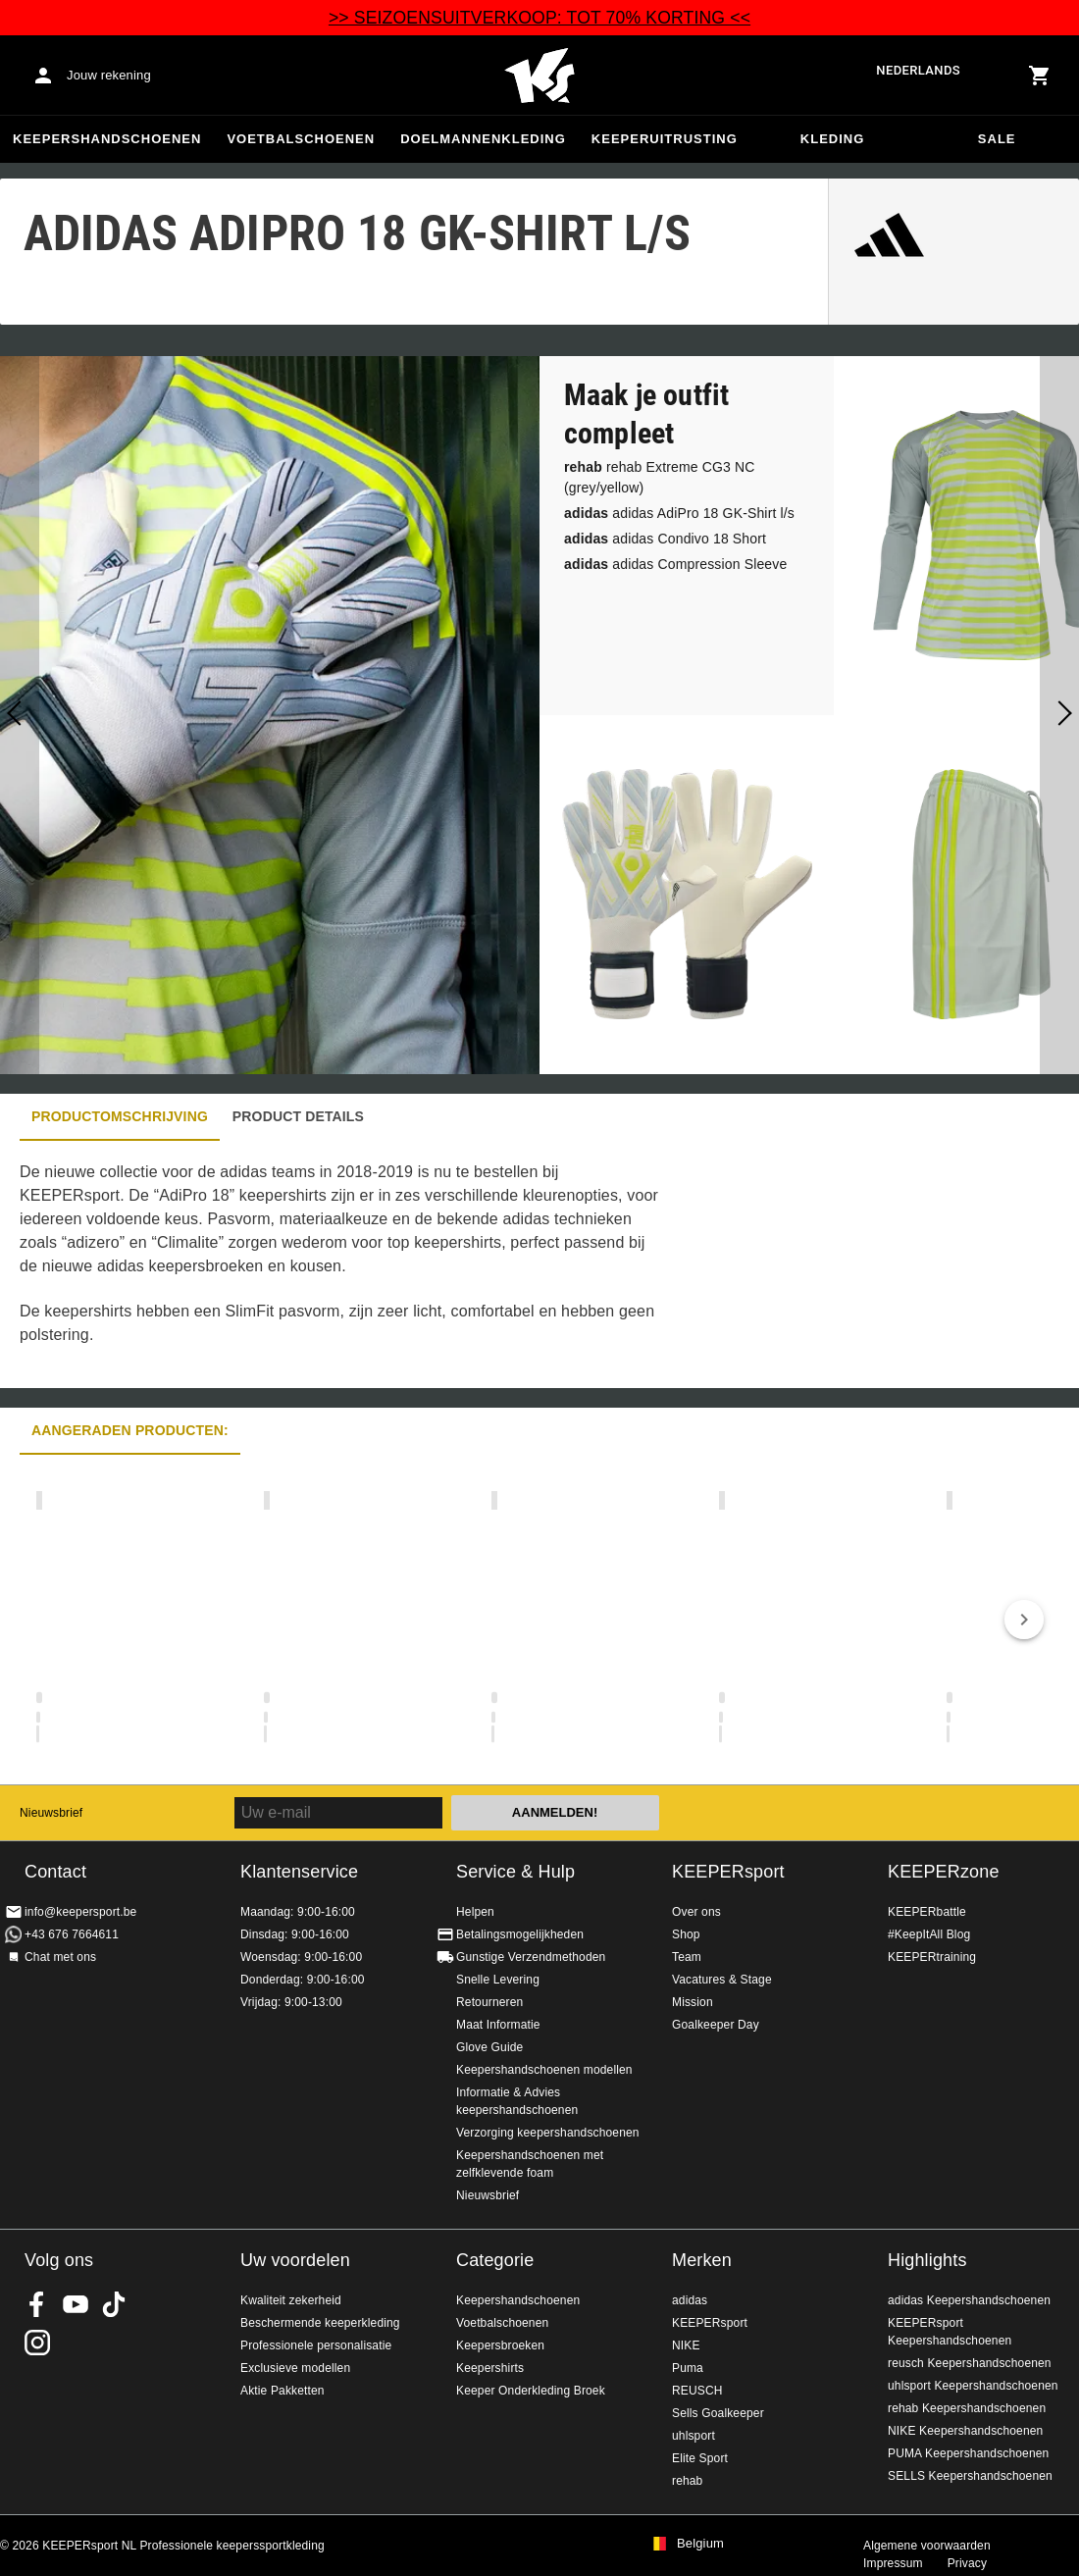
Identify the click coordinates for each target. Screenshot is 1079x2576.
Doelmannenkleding (483, 138)
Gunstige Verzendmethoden (530, 1957)
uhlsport (693, 2436)
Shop (686, 1934)
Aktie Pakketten (282, 2390)
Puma (687, 2368)
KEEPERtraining (932, 1957)
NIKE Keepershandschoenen (965, 2431)
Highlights (927, 2260)
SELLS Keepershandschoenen (970, 2476)
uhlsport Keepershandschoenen (973, 2386)
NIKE (686, 2345)
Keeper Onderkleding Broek (530, 2390)
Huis (539, 75)
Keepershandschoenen (107, 138)
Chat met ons (60, 1957)
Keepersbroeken (500, 2345)
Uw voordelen (295, 2260)
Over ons (696, 1912)
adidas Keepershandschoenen (969, 2300)
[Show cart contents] (1039, 75)
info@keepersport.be (80, 1912)
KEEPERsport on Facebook (37, 2304)
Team (686, 1957)
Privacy (967, 2563)
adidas (689, 2300)
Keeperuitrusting (664, 138)
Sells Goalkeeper (718, 2413)
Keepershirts (490, 2368)
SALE (997, 138)
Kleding (832, 138)
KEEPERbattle (927, 1912)
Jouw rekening (109, 75)
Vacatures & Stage (722, 1979)
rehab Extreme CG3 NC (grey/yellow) (659, 477)
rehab (687, 2481)
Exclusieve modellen (295, 2368)
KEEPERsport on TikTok (114, 2304)
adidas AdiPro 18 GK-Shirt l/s (679, 513)
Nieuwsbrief (51, 1813)
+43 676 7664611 (72, 1934)
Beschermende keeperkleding (320, 2323)
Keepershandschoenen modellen (544, 2070)
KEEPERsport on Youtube (75, 2304)
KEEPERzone (944, 1871)
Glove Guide (489, 2047)
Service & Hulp (515, 1871)
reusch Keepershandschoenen (970, 2363)
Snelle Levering (498, 1979)
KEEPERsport (728, 1871)
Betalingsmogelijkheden (520, 1934)
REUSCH (697, 2390)
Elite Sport (700, 2458)
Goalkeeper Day (715, 2025)
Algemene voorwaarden (927, 2545)
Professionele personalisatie (315, 2345)
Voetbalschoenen (301, 138)
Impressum (893, 2563)
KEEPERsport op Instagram (37, 2342)
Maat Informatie (498, 2025)
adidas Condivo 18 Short (665, 538)
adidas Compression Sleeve (675, 564)
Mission (692, 2002)
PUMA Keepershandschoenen (968, 2453)
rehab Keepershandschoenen (967, 2408)
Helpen (475, 1912)
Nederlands (918, 70)
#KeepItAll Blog (929, 1934)
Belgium (700, 2543)
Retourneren (489, 2002)
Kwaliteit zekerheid (290, 2300)
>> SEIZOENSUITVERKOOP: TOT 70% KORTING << (539, 17)
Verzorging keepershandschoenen (548, 2132)
